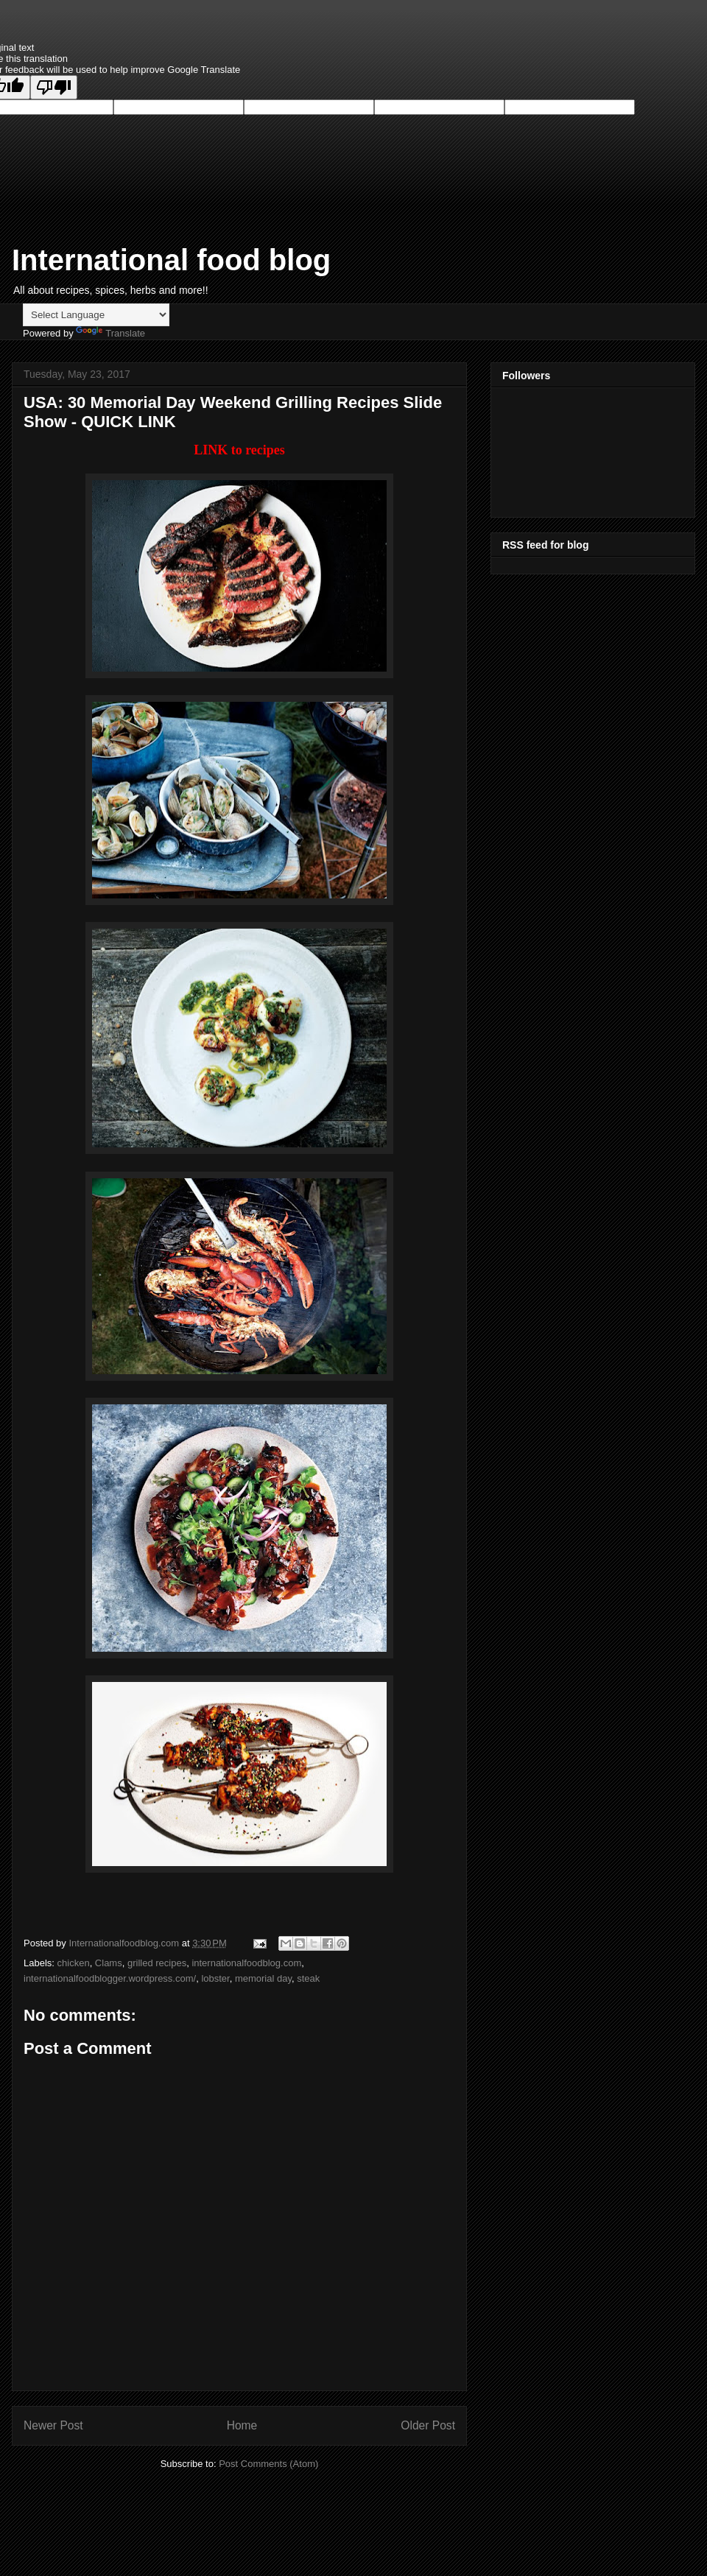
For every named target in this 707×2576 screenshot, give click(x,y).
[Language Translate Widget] (96, 314)
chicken (73, 1962)
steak (308, 1978)
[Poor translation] (53, 87)
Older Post (428, 2425)
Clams (108, 1962)
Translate (110, 333)
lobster (215, 1978)
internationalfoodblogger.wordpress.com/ (110, 1978)
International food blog (171, 260)
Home (242, 2425)
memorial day (263, 1978)
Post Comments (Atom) (268, 2463)
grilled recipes (156, 1962)
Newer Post (53, 2425)
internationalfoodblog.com (246, 1962)
